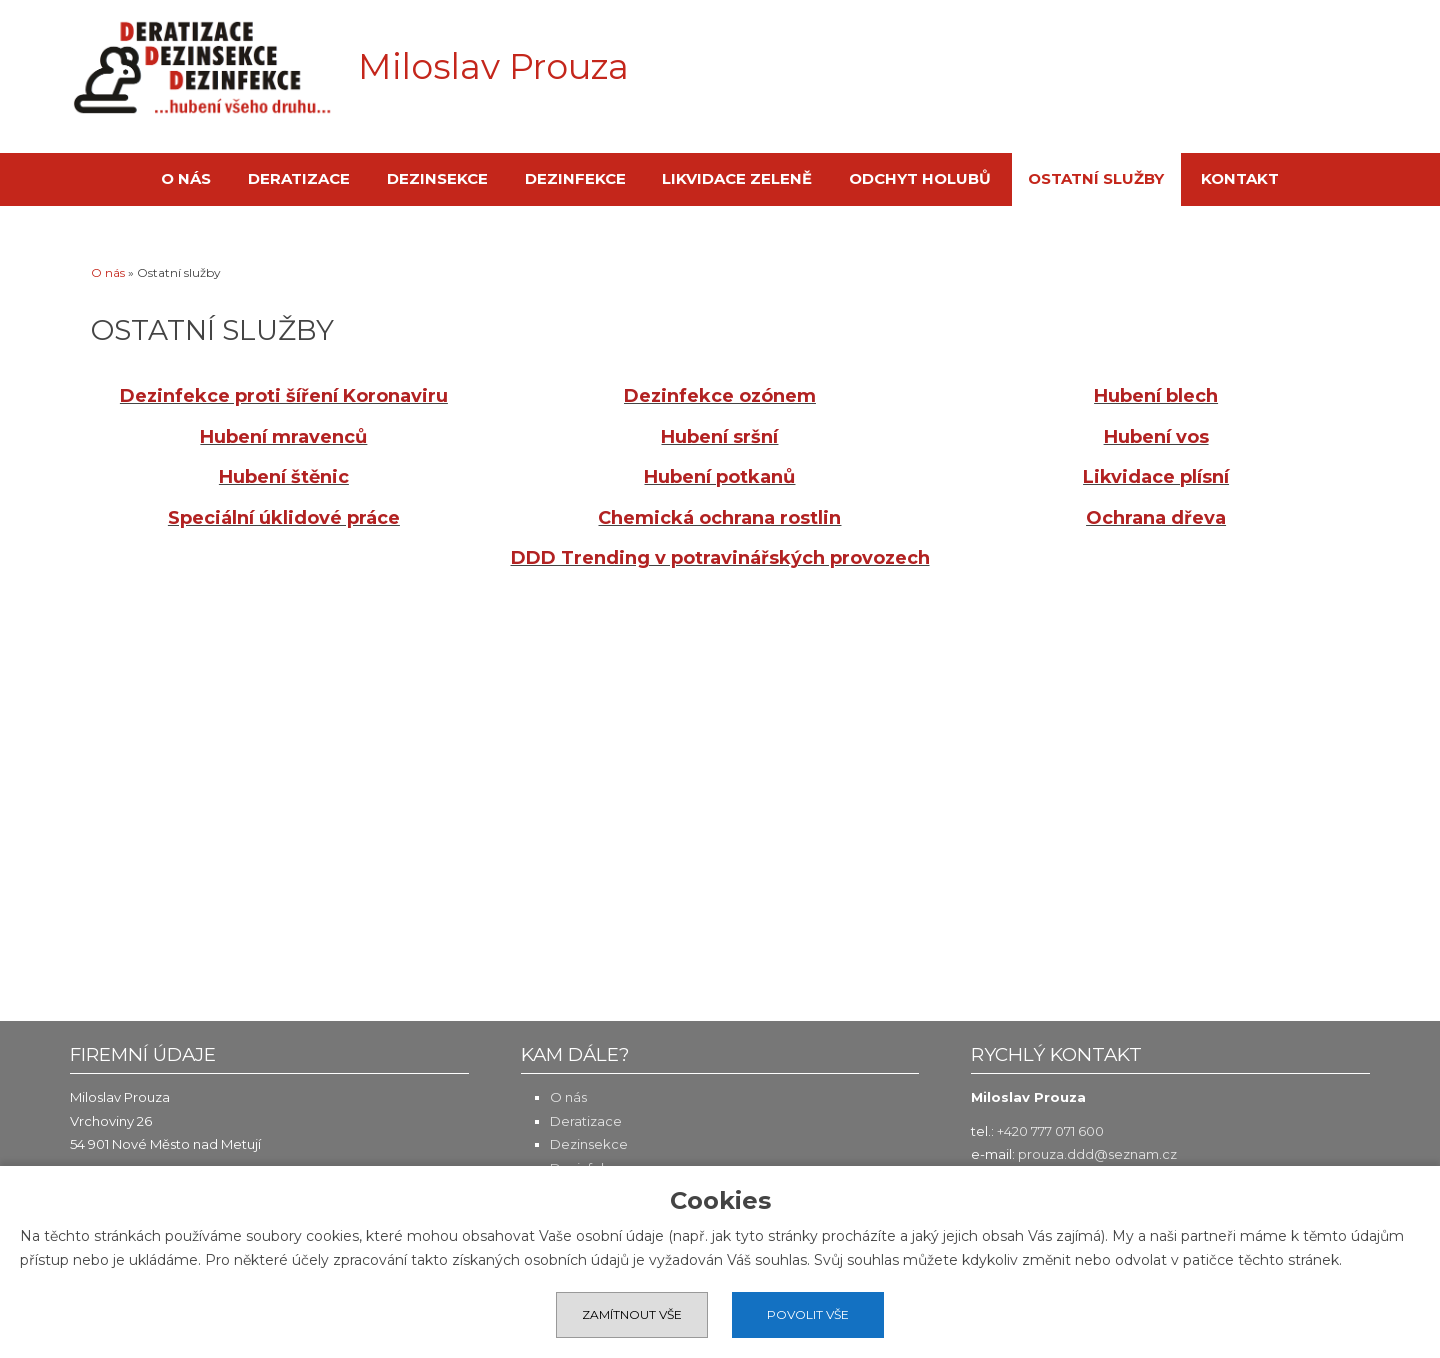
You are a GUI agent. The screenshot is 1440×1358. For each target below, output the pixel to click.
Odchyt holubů (920, 179)
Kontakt (1240, 179)
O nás (186, 179)
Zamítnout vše (632, 1314)
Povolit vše (808, 1314)
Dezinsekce (437, 179)
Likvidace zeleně (737, 179)
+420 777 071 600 (1050, 1131)
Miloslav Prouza (493, 67)
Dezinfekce (575, 179)
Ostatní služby (1096, 179)
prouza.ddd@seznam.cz (1097, 1154)
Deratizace (299, 179)
